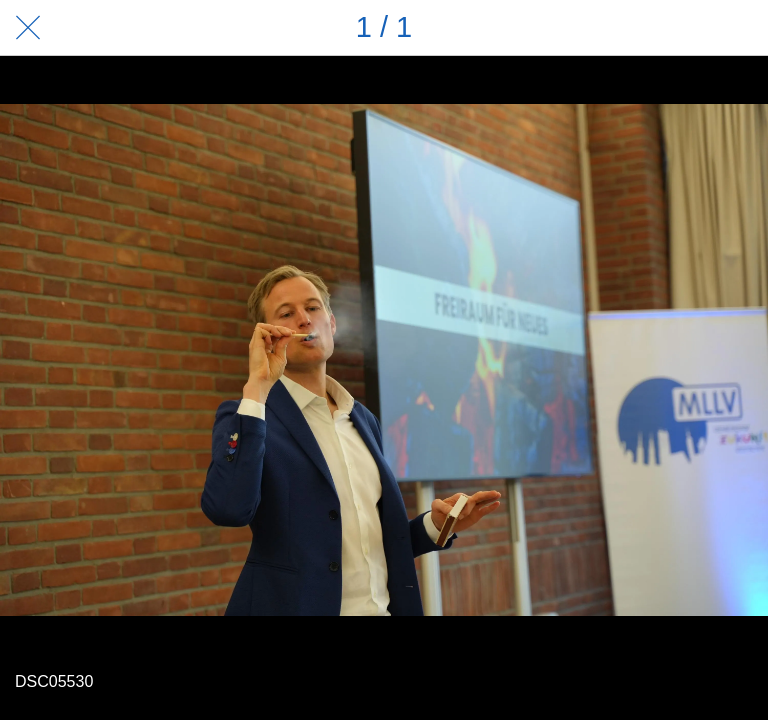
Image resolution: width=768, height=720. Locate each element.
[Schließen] (28, 28)
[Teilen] (688, 28)
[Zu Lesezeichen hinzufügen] (740, 28)
